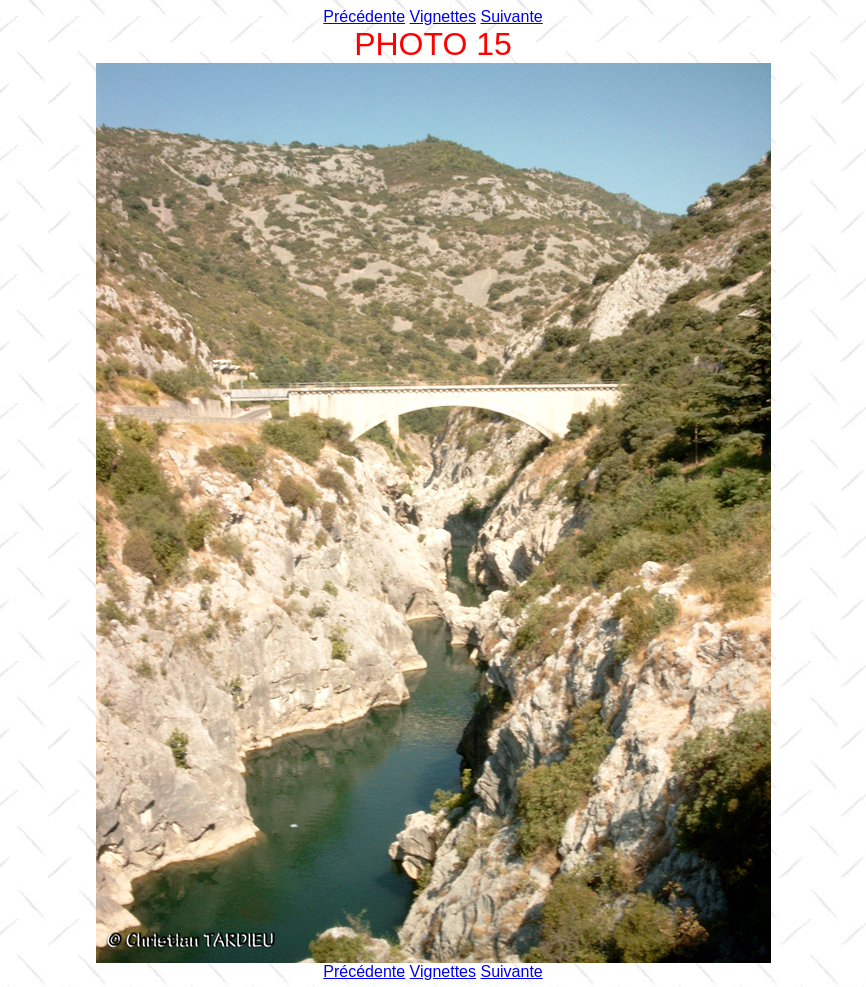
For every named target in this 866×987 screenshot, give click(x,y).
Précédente (364, 16)
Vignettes (443, 16)
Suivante (511, 16)
